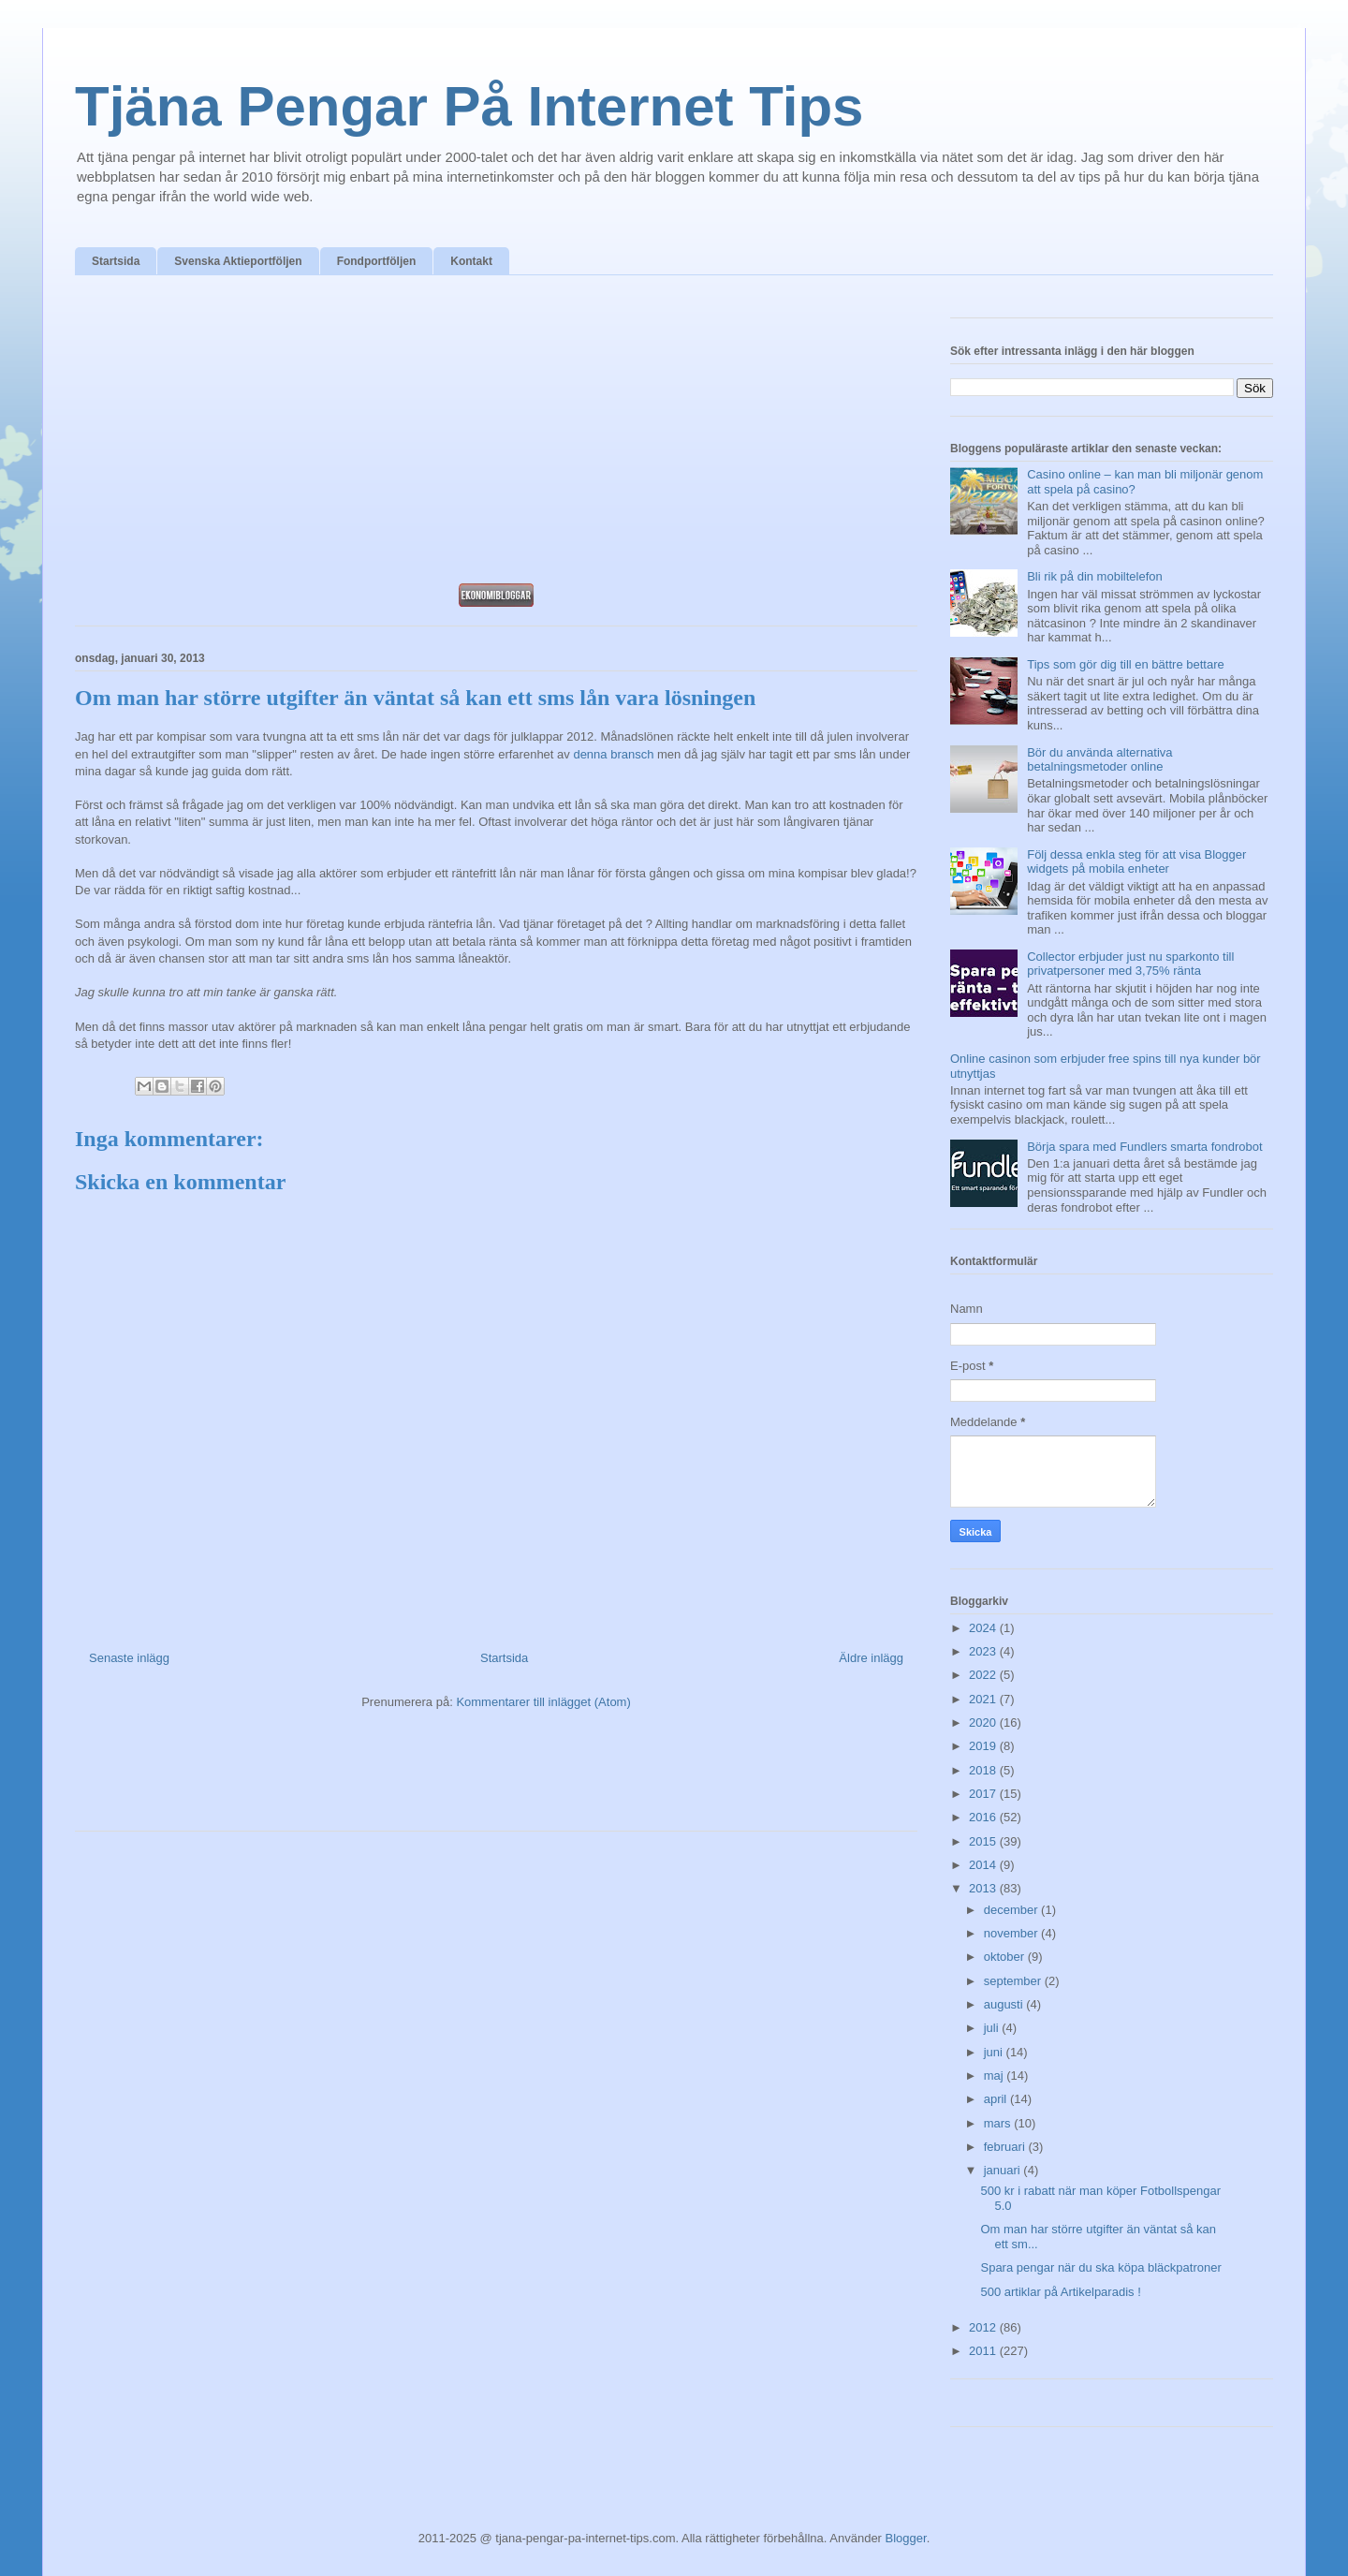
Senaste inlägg (129, 1658)
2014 (984, 1865)
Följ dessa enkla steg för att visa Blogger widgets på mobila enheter (1136, 861)
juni (995, 2052)
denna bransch (613, 754)
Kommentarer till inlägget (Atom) (543, 1702)
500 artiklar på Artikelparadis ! (1060, 2292)
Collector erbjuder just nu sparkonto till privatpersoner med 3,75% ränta (1130, 964)
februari (1006, 2147)
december (1012, 1910)
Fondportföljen (377, 261)
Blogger (906, 2538)
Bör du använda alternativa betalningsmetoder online (1099, 759)
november (1012, 1933)
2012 (984, 2327)
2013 (984, 1888)
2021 (984, 1699)
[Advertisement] (496, 434)
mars (999, 2123)
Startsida (115, 261)
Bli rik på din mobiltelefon (1095, 576)
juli (993, 2028)
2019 (984, 1746)
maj (995, 2075)
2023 (984, 1651)
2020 (984, 1722)
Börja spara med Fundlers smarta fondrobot (1144, 1147)
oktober (1006, 1957)
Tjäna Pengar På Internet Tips (469, 106)
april (997, 2099)
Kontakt (471, 261)
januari (1004, 2170)
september (1014, 1981)
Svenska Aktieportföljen (237, 261)
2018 (984, 1770)
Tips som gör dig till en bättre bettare (1125, 664)
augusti (1005, 2004)
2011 (984, 2351)
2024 (984, 1628)
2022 (984, 1675)
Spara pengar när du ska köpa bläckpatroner (1100, 2267)
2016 (984, 1817)
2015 (984, 1841)
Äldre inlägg (871, 1658)
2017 (984, 1794)
